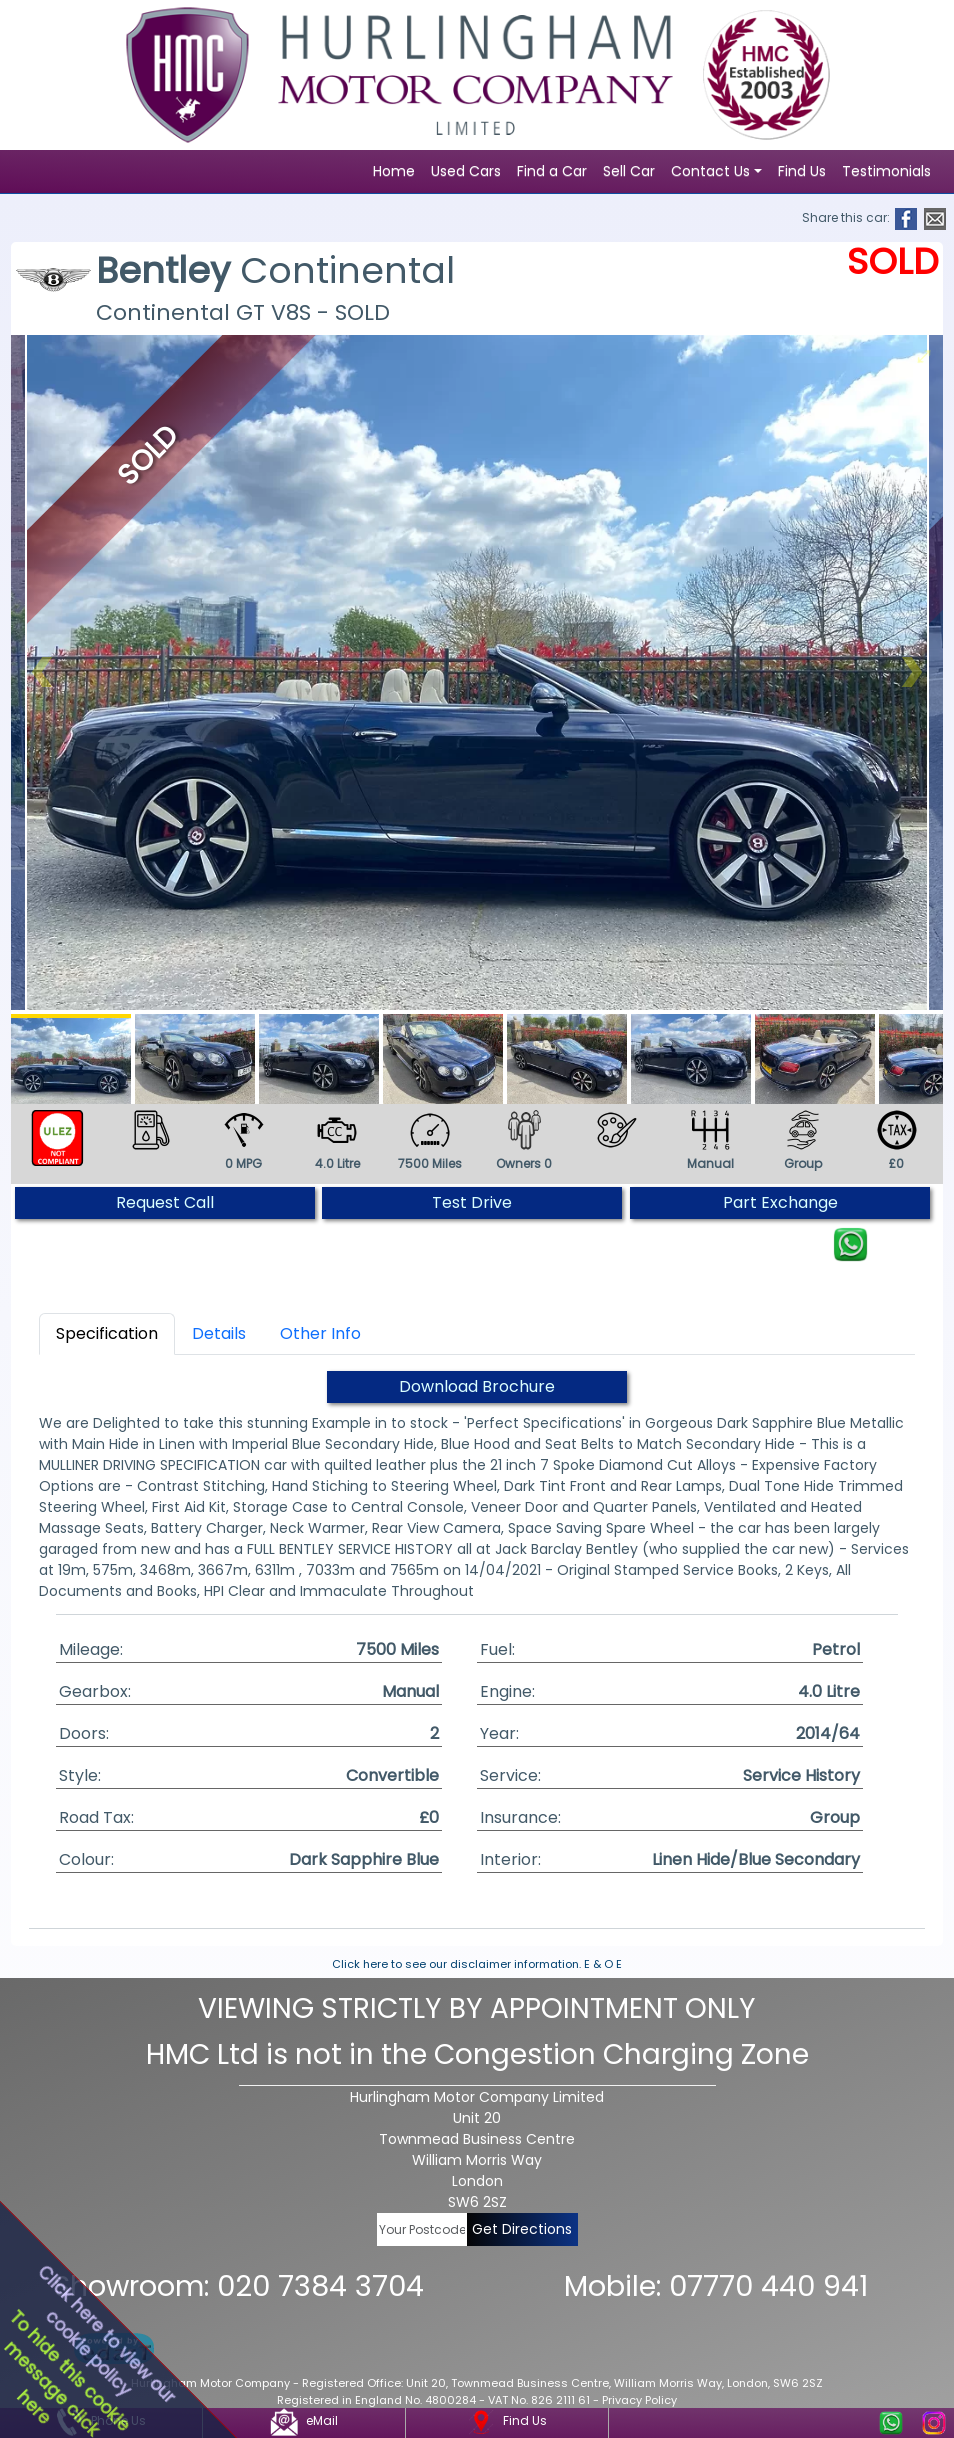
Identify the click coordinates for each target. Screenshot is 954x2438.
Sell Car (629, 171)
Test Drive (472, 1202)
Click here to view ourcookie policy (106, 2334)
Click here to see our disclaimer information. (456, 1964)
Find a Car (552, 171)
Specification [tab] (107, 1333)
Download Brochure (477, 1386)
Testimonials (886, 171)
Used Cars (466, 171)
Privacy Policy (639, 2400)
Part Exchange (780, 1202)
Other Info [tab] (320, 1333)
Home (394, 171)
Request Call (165, 1202)
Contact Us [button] (710, 171)
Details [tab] (219, 1333)
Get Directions (522, 2229)
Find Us (802, 171)
